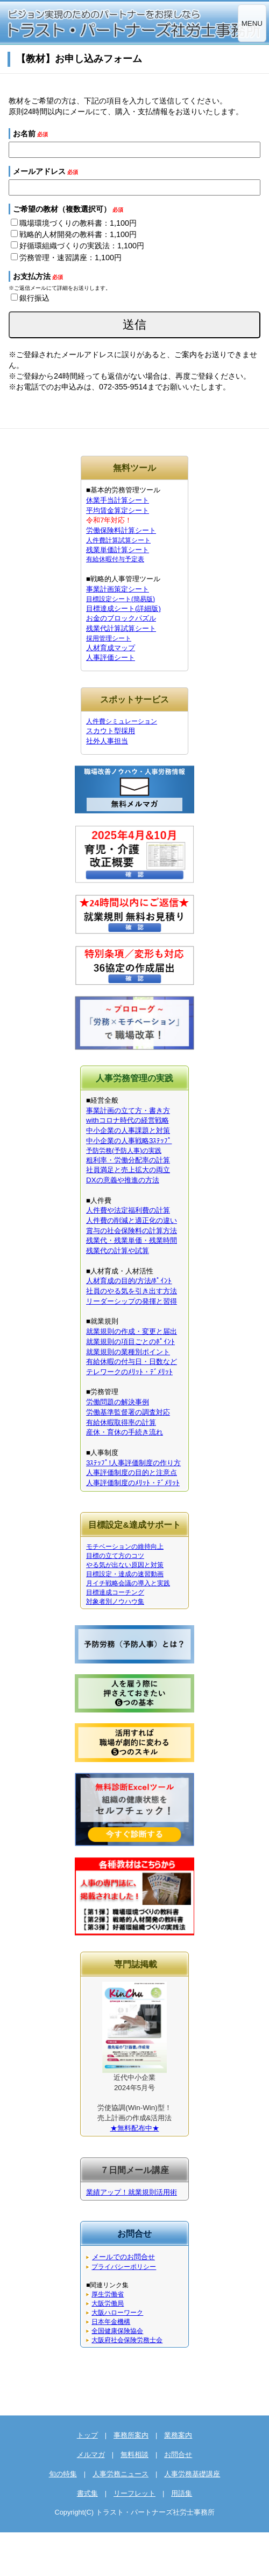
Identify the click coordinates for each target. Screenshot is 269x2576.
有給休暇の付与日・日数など (131, 1361)
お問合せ (178, 2454)
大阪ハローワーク (117, 2312)
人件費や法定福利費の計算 (128, 1210)
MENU (252, 23)
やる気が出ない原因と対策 (125, 1565)
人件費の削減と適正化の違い (131, 1220)
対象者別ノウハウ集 (115, 1601)
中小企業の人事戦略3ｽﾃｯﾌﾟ (129, 1141)
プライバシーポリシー (123, 2267)
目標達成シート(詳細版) (123, 608)
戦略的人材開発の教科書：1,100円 (74, 234)
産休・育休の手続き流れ (124, 1432)
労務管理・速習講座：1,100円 (66, 257)
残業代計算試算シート (121, 628)
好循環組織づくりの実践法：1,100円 (77, 245)
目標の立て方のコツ (115, 1555)
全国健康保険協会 (117, 2331)
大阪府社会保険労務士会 (126, 2340)
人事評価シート (110, 657)
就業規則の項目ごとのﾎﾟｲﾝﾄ (130, 1342)
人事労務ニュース (120, 2474)
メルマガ (91, 2454)
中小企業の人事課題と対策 (128, 1130)
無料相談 (134, 2454)
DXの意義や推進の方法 (122, 1180)
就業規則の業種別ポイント (128, 1352)
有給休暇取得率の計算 (121, 1422)
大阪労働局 (107, 2303)
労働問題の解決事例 (117, 1402)
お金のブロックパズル (121, 618)
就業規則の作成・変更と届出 (131, 1331)
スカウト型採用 (110, 731)
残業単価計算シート (117, 550)
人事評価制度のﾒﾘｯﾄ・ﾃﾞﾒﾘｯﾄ (133, 1483)
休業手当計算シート (117, 500)
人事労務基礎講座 (192, 2474)
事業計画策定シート (117, 589)
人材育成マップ (110, 648)
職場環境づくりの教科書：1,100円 (74, 223)
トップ (87, 2435)
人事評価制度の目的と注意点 (131, 1472)
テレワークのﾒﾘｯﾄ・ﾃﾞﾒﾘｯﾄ (129, 1372)
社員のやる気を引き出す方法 (131, 1291)
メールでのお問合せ (123, 2257)
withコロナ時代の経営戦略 (127, 1120)
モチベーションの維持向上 (125, 1546)
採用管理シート (108, 638)
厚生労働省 (107, 2294)
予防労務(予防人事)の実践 (123, 1150)
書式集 (87, 2493)
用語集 (181, 2493)
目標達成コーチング (115, 1592)
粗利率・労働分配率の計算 (128, 1160)
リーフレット (134, 2493)
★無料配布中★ (134, 2128)
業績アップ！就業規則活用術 (131, 2192)
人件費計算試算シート (118, 540)
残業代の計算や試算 (117, 1251)
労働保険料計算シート (121, 530)
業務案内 (178, 2435)
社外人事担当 (107, 741)
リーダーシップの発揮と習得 (131, 1301)
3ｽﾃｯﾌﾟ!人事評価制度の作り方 (133, 1463)
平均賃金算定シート (117, 510)
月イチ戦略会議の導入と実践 (128, 1583)
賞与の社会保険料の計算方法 (131, 1231)
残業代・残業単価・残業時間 (131, 1240)
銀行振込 (30, 298)
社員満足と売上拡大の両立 (128, 1170)
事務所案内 (131, 2435)
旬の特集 (63, 2474)
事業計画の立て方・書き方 (128, 1110)
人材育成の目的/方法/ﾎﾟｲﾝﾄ (129, 1281)
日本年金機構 (110, 2322)
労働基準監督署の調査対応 (128, 1412)
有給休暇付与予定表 (115, 559)
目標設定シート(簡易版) (120, 599)
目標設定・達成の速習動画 (125, 1574)
